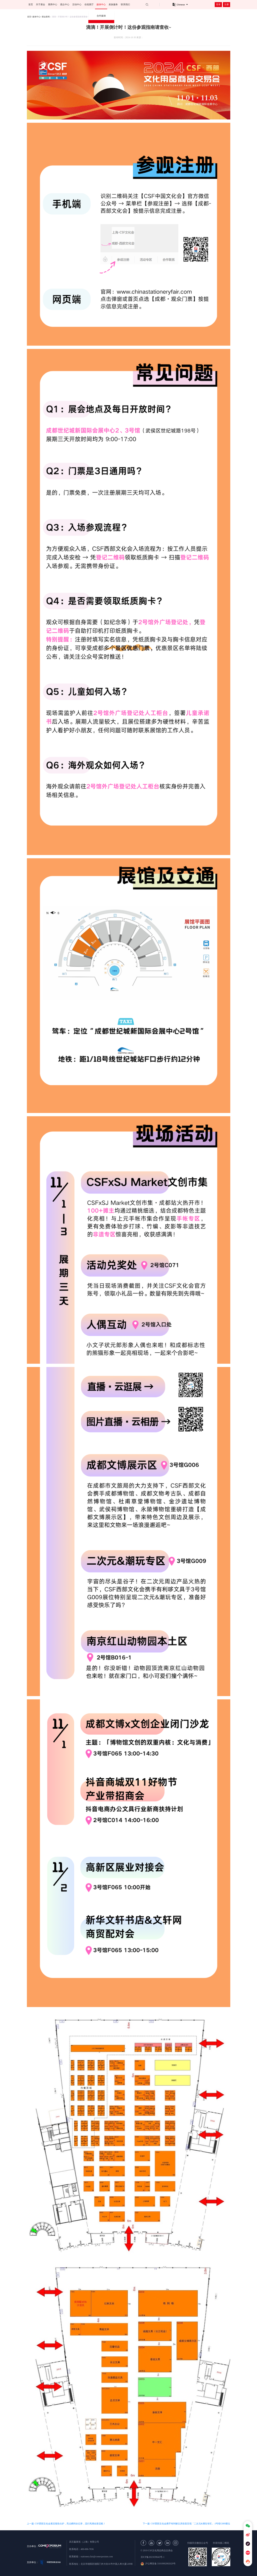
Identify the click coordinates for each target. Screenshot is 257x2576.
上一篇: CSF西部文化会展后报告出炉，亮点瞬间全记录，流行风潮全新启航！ (66, 2523)
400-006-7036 (87, 2549)
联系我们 (125, 4)
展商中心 (52, 4)
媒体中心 (101, 4)
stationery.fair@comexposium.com (97, 2556)
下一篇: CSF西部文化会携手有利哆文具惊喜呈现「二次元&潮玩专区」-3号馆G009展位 (186, 2523)
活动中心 (76, 4)
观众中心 (64, 4)
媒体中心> (36, 17)
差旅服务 (113, 4)
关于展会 (40, 4)
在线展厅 (89, 4)
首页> (29, 17)
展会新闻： (47, 17)
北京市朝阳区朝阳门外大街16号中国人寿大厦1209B (107, 2564)
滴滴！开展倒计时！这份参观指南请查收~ (70, 17)
